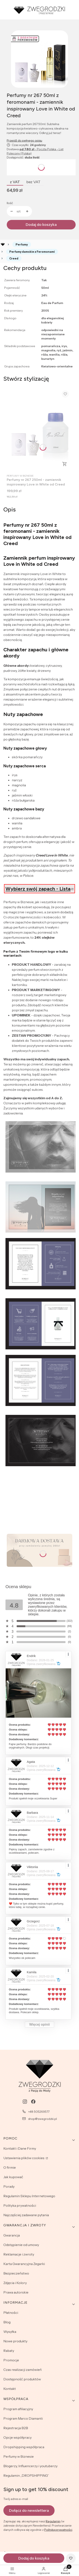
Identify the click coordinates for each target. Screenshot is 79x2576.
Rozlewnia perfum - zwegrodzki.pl (3, 244)
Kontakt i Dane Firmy (19, 2148)
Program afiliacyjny (18, 2409)
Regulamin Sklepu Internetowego (29, 2196)
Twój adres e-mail (15, 2499)
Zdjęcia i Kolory (15, 2283)
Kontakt (9, 2388)
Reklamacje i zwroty (18, 2254)
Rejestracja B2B (15, 2428)
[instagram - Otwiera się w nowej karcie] (24, 2101)
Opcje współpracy (17, 2437)
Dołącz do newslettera (29, 2510)
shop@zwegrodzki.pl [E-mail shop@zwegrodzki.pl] (42, 2119)
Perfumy (22, 244)
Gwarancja (11, 2235)
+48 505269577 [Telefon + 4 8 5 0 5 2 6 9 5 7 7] (39, 2112)
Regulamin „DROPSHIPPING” (26, 2475)
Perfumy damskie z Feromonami (32, 251)
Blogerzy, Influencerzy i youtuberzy (30, 2466)
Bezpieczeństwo (16, 2273)
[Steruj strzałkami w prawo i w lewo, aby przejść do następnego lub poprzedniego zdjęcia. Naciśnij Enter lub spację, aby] (39, 59)
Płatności (10, 2312)
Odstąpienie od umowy (21, 2245)
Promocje (11, 2360)
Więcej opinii (39, 2024)
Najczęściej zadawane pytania (26, 2215)
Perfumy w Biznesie (18, 2456)
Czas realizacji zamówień (22, 2369)
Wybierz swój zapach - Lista (38, 889)
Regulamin (53, 2521)
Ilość (10, 203)
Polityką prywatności (58, 2530)
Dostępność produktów (22, 2379)
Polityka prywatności (19, 2205)
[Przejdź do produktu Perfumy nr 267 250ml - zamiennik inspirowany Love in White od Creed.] (39, 429)
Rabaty (8, 2350)
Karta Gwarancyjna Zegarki (24, 2264)
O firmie (9, 2167)
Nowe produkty (15, 2341)
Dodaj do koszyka (41, 224)
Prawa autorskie (15, 2292)
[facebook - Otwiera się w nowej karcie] (33, 2101)
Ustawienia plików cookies (24, 2158)
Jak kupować (13, 2177)
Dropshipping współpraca (23, 2447)
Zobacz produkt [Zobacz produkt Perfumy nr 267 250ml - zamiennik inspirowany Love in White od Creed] (64, 464)
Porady (9, 2186)
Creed (13, 258)
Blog (7, 2322)
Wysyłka (9, 2331)
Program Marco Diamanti (23, 2418)
